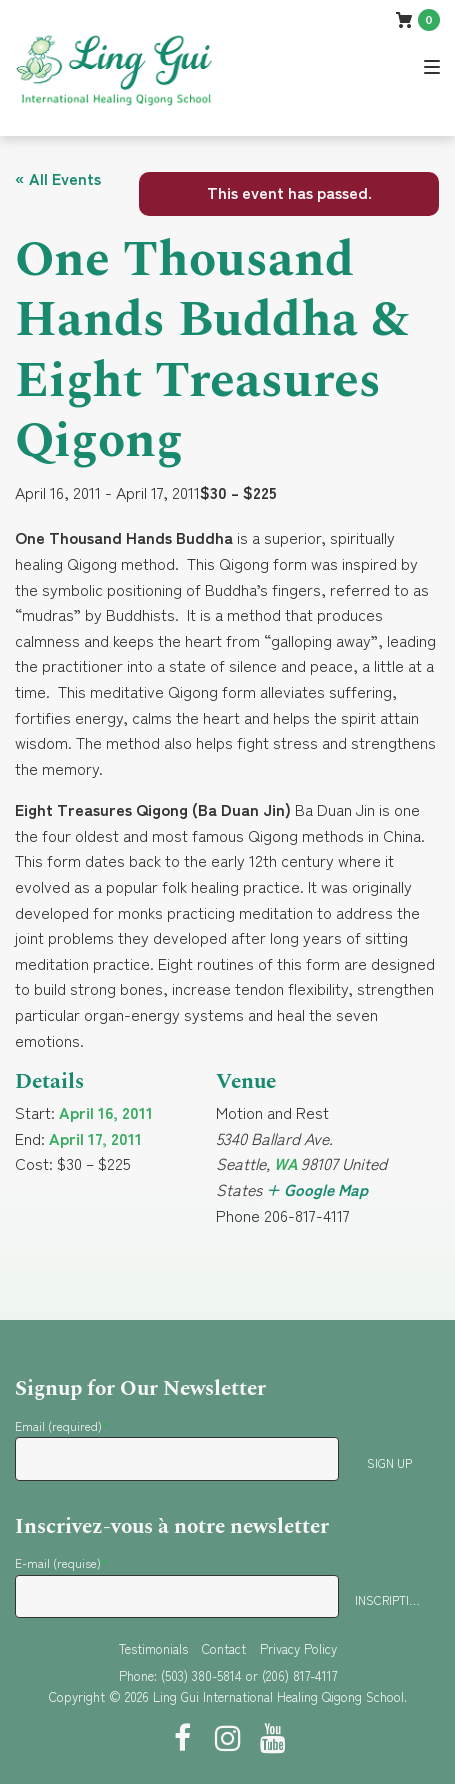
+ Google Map (317, 1189)
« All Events (58, 178)
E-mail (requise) (61, 1562)
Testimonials (153, 1648)
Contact (224, 1648)
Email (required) (62, 1425)
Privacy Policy (298, 1648)
